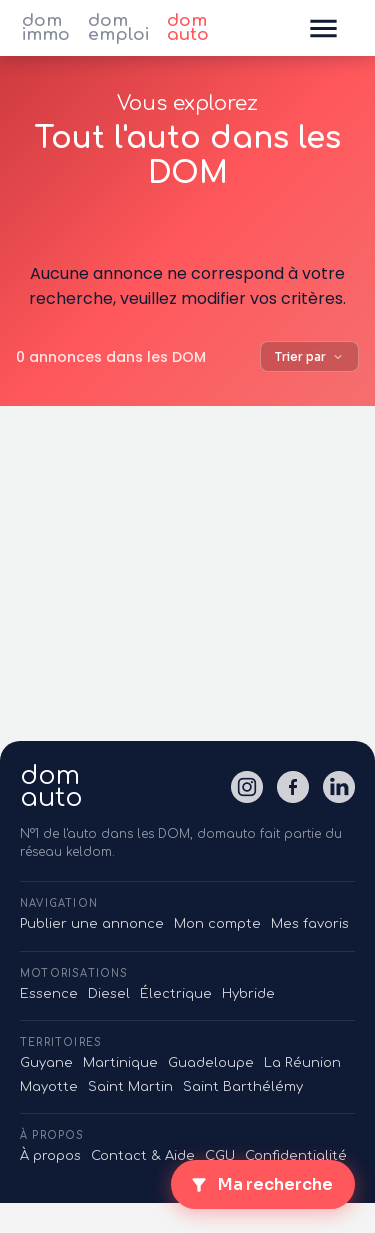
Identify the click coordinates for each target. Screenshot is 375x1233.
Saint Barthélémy (243, 1087)
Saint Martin (130, 1087)
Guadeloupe (211, 1063)
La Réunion (302, 1063)
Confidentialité (296, 1156)
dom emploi (118, 28)
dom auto (188, 28)
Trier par (309, 356)
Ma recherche (261, 1184)
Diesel (109, 994)
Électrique (176, 994)
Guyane (46, 1063)
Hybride (248, 994)
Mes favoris (310, 924)
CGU (220, 1156)
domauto (51, 787)
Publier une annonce (92, 924)
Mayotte (49, 1087)
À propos (50, 1156)
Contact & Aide (143, 1156)
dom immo (46, 28)
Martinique (120, 1063)
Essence (49, 994)
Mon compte (217, 924)
